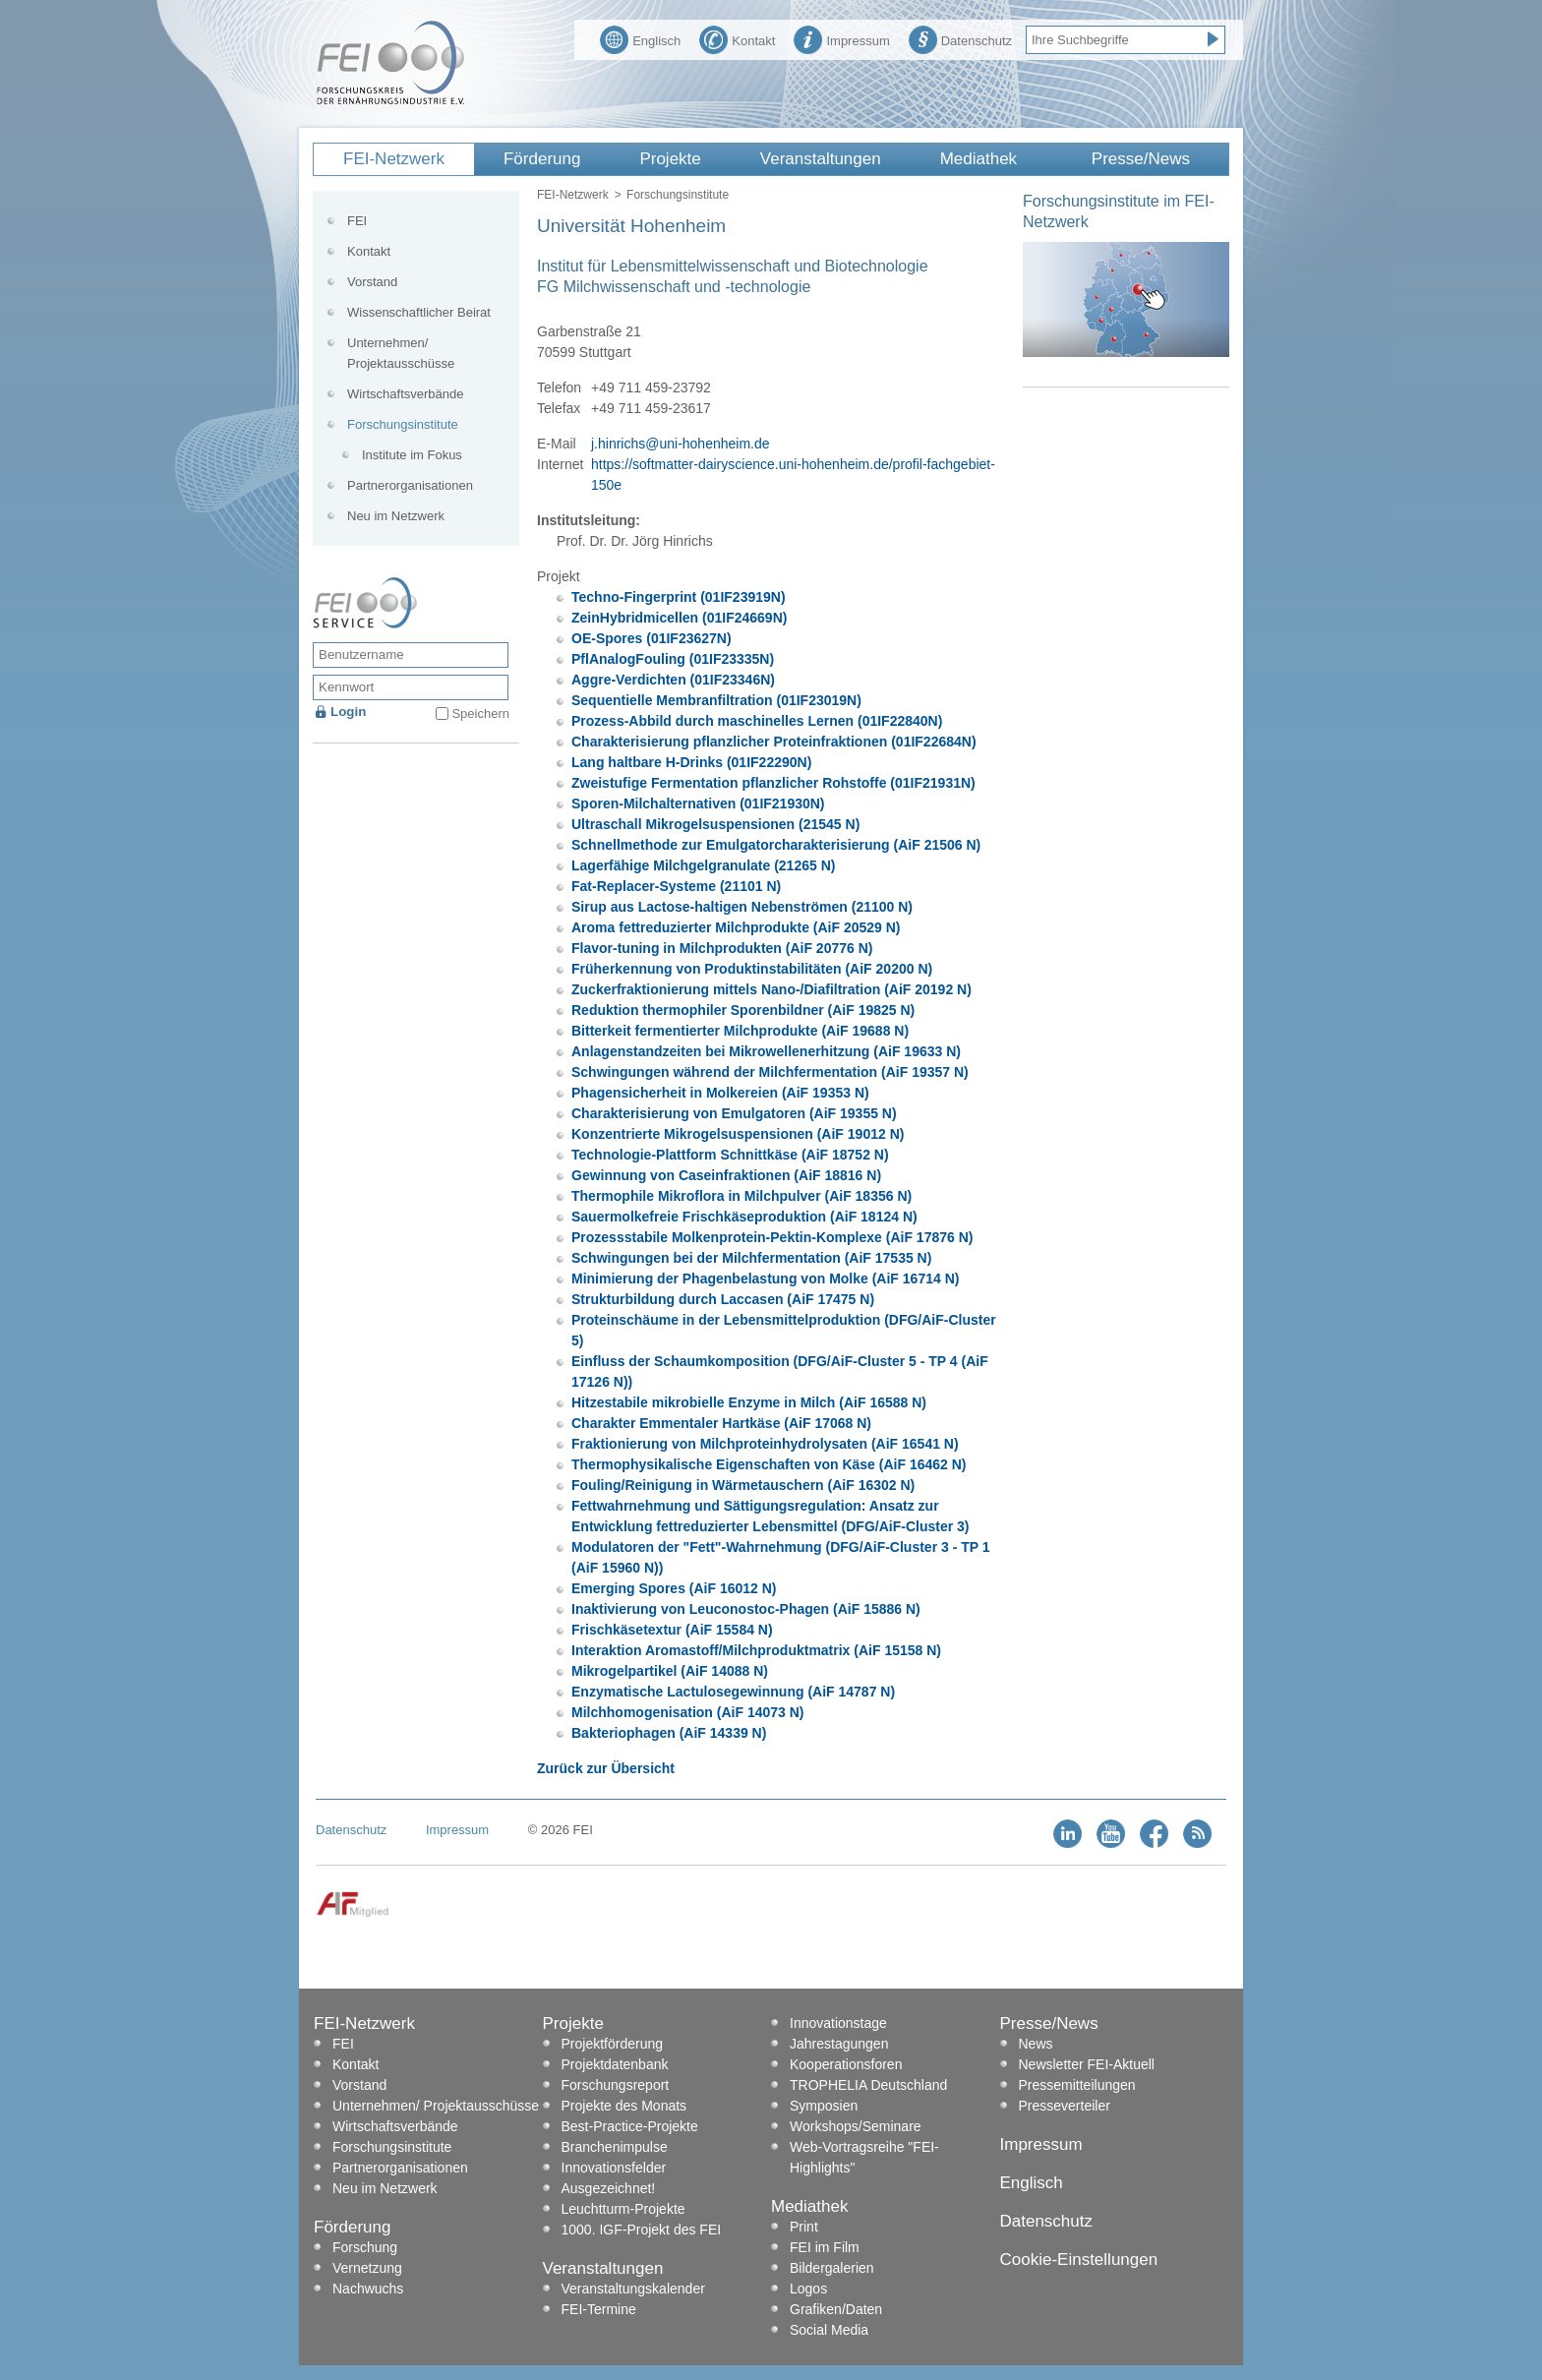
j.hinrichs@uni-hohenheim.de (680, 443)
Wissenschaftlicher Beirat (419, 312)
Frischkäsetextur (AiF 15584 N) (672, 1629)
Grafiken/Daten (836, 2309)
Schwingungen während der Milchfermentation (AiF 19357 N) (770, 1072)
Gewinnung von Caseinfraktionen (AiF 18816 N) (726, 1175)
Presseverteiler (1064, 2105)
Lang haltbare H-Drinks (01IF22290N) (691, 762)
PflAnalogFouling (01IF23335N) (672, 659)
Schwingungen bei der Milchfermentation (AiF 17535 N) (751, 1258)
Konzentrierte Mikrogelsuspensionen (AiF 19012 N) (737, 1134)
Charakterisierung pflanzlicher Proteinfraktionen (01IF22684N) (774, 741)
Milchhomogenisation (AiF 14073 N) (687, 1712)
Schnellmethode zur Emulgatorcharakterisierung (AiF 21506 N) (775, 845)
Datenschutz (960, 38)
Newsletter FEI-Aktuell (1087, 2064)
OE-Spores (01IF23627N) (651, 638)
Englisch (640, 38)
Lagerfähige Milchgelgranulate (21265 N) (703, 865)
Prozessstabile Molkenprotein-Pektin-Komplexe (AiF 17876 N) (772, 1237)
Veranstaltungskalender (633, 2288)
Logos (808, 2288)
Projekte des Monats (624, 2105)
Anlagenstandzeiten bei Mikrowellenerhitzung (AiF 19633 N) (766, 1051)
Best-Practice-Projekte (630, 2126)
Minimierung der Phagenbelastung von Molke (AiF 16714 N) (765, 1278)
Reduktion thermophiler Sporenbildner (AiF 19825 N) (743, 1010)
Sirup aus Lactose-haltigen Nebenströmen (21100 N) (742, 907)
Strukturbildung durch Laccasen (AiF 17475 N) (722, 1299)
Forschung (364, 2247)
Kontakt (737, 38)
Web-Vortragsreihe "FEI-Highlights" (864, 2157)
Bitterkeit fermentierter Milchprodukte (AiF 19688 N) (740, 1031)
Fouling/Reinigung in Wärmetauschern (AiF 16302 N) (743, 1485)
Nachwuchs (367, 2288)
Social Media (829, 2330)
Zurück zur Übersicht (606, 1768)
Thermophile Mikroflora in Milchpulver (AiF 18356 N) (741, 1196)
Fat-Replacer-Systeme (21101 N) (676, 886)
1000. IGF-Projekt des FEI (642, 2229)
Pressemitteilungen (1077, 2085)
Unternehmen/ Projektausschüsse (400, 353)
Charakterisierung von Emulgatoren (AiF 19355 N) (734, 1113)
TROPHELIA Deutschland (868, 2085)
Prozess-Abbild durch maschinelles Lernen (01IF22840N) (756, 721)
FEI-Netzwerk (394, 158)
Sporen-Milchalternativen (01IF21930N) (698, 803)
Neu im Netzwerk (396, 515)
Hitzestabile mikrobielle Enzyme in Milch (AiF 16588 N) (748, 1402)
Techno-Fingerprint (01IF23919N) (678, 597)
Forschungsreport (616, 2085)
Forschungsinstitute (677, 195)
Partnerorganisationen (410, 485)
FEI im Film (825, 2247)
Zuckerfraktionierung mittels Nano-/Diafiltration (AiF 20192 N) (771, 989)
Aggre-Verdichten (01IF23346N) (673, 679)
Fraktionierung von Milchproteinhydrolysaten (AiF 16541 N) (765, 1444)
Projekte (669, 158)
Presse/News (1141, 158)
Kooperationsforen (846, 2064)
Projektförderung (613, 2044)
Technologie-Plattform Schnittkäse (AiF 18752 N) (730, 1154)
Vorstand (372, 281)
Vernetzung (367, 2268)
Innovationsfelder (614, 2167)
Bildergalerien (832, 2268)
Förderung (542, 158)
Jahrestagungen (839, 2044)
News (1036, 2044)
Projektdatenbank (615, 2064)
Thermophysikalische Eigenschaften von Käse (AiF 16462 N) (768, 1464)
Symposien (824, 2105)
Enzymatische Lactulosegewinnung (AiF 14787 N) (733, 1691)
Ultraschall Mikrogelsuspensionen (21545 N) (715, 824)
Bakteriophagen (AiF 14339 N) (668, 1733)
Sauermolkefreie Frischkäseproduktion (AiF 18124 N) (744, 1216)
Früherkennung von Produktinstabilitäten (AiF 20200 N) (751, 969)
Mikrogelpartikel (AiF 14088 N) (669, 1671)
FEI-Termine (599, 2309)
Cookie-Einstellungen (1079, 2259)
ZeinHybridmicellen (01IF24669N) (679, 617)
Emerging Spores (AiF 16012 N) (674, 1588)
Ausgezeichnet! (609, 2188)
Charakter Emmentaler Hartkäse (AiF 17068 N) (721, 1423)
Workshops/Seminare (855, 2126)
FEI (357, 220)
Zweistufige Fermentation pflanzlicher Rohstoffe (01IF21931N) (773, 783)
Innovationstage (838, 2023)
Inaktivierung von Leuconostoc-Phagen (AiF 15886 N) (745, 1609)
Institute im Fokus (412, 454)
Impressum (841, 38)
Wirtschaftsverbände (405, 394)
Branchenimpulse (615, 2147)
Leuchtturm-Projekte (623, 2209)
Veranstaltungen (820, 158)
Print (804, 2226)
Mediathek (978, 158)
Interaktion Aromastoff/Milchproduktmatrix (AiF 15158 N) (756, 1650)
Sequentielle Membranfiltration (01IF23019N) (716, 700)
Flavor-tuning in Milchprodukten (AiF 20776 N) (721, 948)
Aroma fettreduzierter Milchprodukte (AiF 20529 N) (736, 927)
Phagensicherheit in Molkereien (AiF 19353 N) (720, 1093)
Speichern (480, 713)
